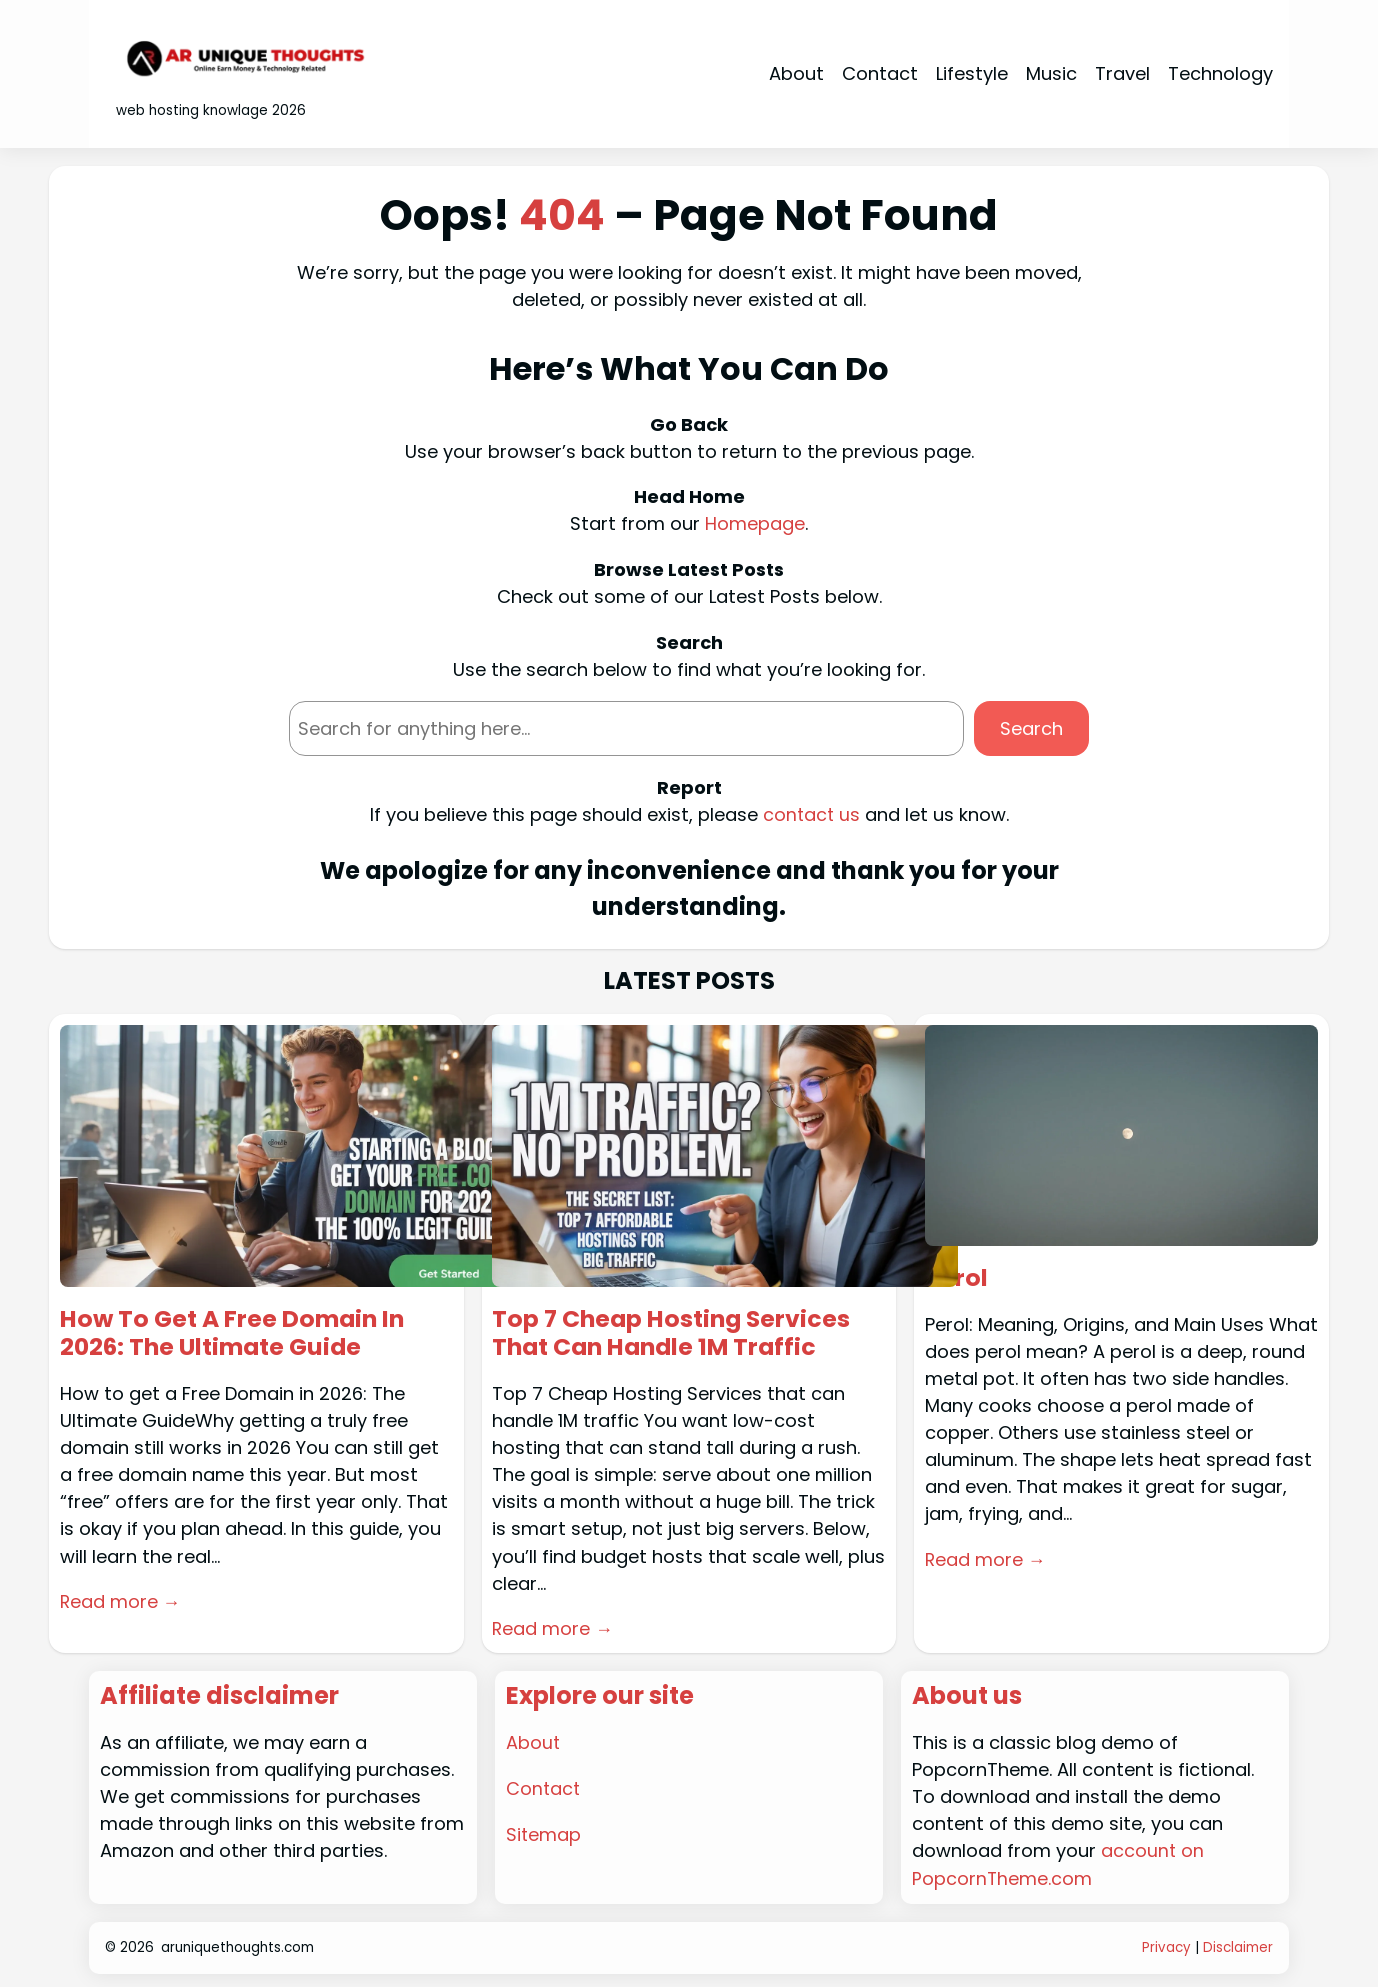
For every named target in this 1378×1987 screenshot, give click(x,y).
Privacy (1166, 1944)
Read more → (121, 1600)
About (533, 1741)
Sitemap (544, 1831)
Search (1031, 727)
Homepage (755, 523)
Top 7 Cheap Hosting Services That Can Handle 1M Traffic (674, 1332)
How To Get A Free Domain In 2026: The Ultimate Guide (235, 1332)
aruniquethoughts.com (237, 1944)
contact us (811, 813)
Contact (544, 1786)
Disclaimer (1238, 1944)
